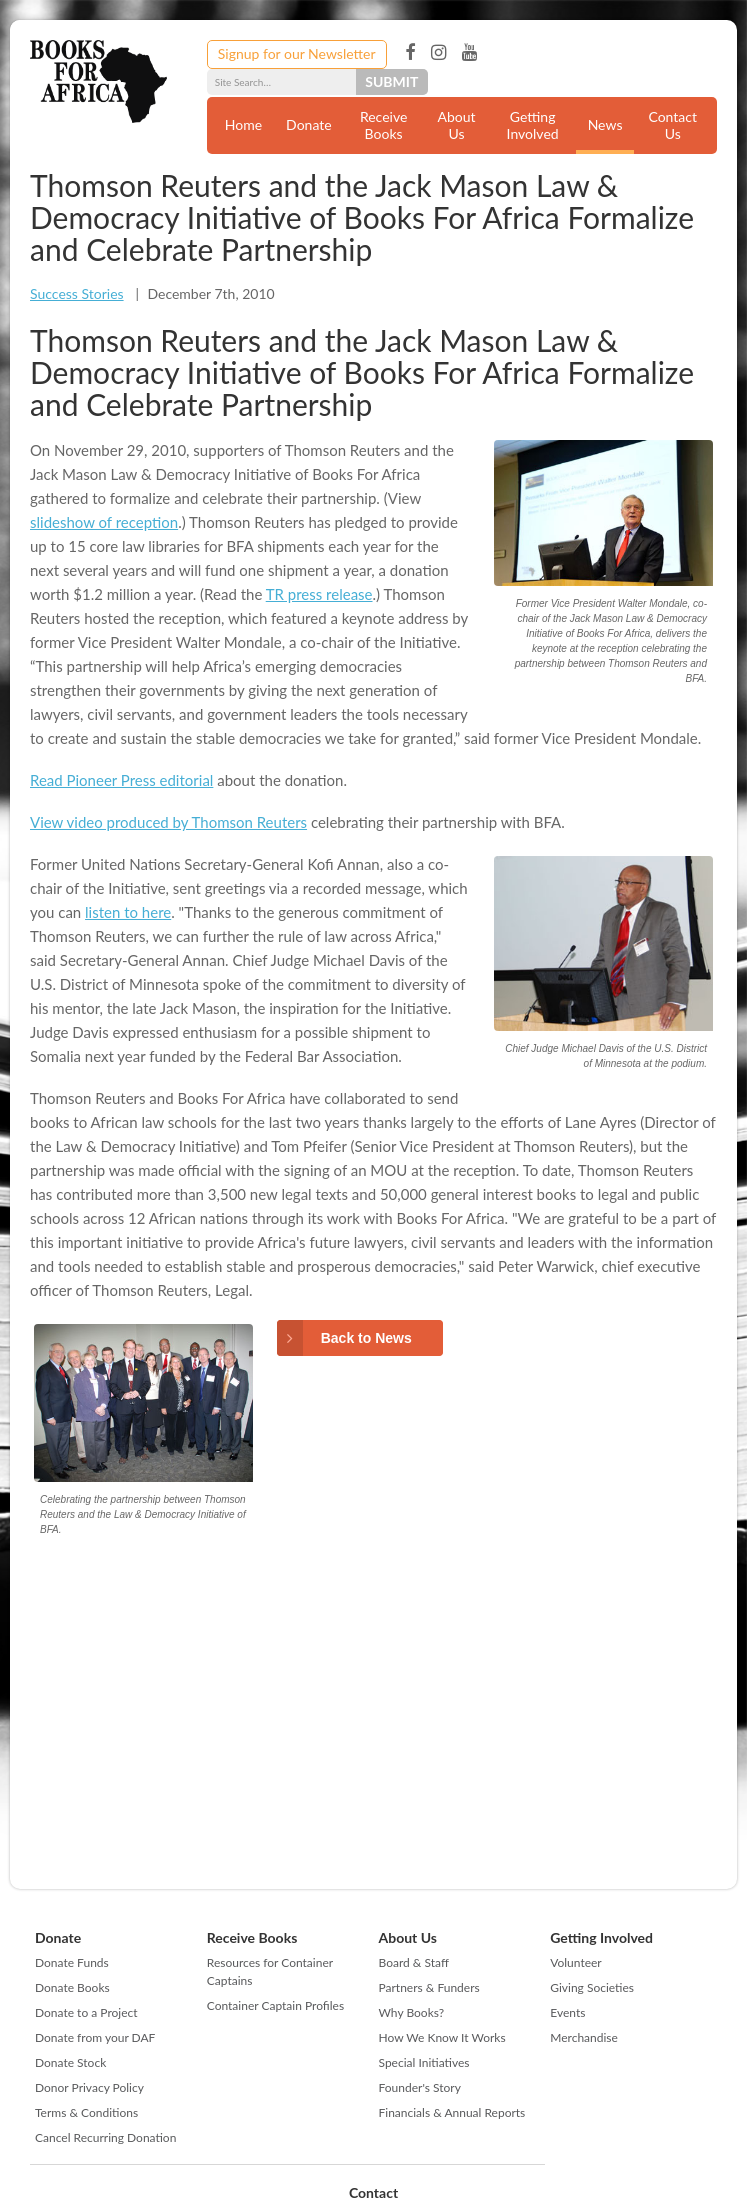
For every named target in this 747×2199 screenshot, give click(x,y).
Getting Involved (533, 125)
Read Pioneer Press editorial (121, 780)
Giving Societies (592, 1987)
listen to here (128, 912)
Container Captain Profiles (275, 2005)
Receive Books (383, 125)
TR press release (319, 594)
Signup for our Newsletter (297, 53)
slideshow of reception (104, 522)
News (605, 124)
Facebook (410, 53)
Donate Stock (70, 2062)
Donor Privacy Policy (89, 2087)
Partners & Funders (429, 1987)
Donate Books (72, 1987)
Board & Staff (414, 1962)
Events (567, 2012)
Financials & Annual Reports (452, 2112)
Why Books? (412, 2012)
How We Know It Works (442, 2037)
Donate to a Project (86, 2012)
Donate (309, 124)
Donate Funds (72, 1962)
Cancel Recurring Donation (105, 2137)
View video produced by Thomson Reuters (168, 822)
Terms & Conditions (86, 2112)
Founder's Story (420, 2087)
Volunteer (575, 1962)
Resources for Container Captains (270, 1971)
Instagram (438, 53)
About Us (457, 125)
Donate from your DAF (95, 2037)
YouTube (469, 53)
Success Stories (77, 293)
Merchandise (584, 2037)
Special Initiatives (424, 2062)
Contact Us (672, 125)
